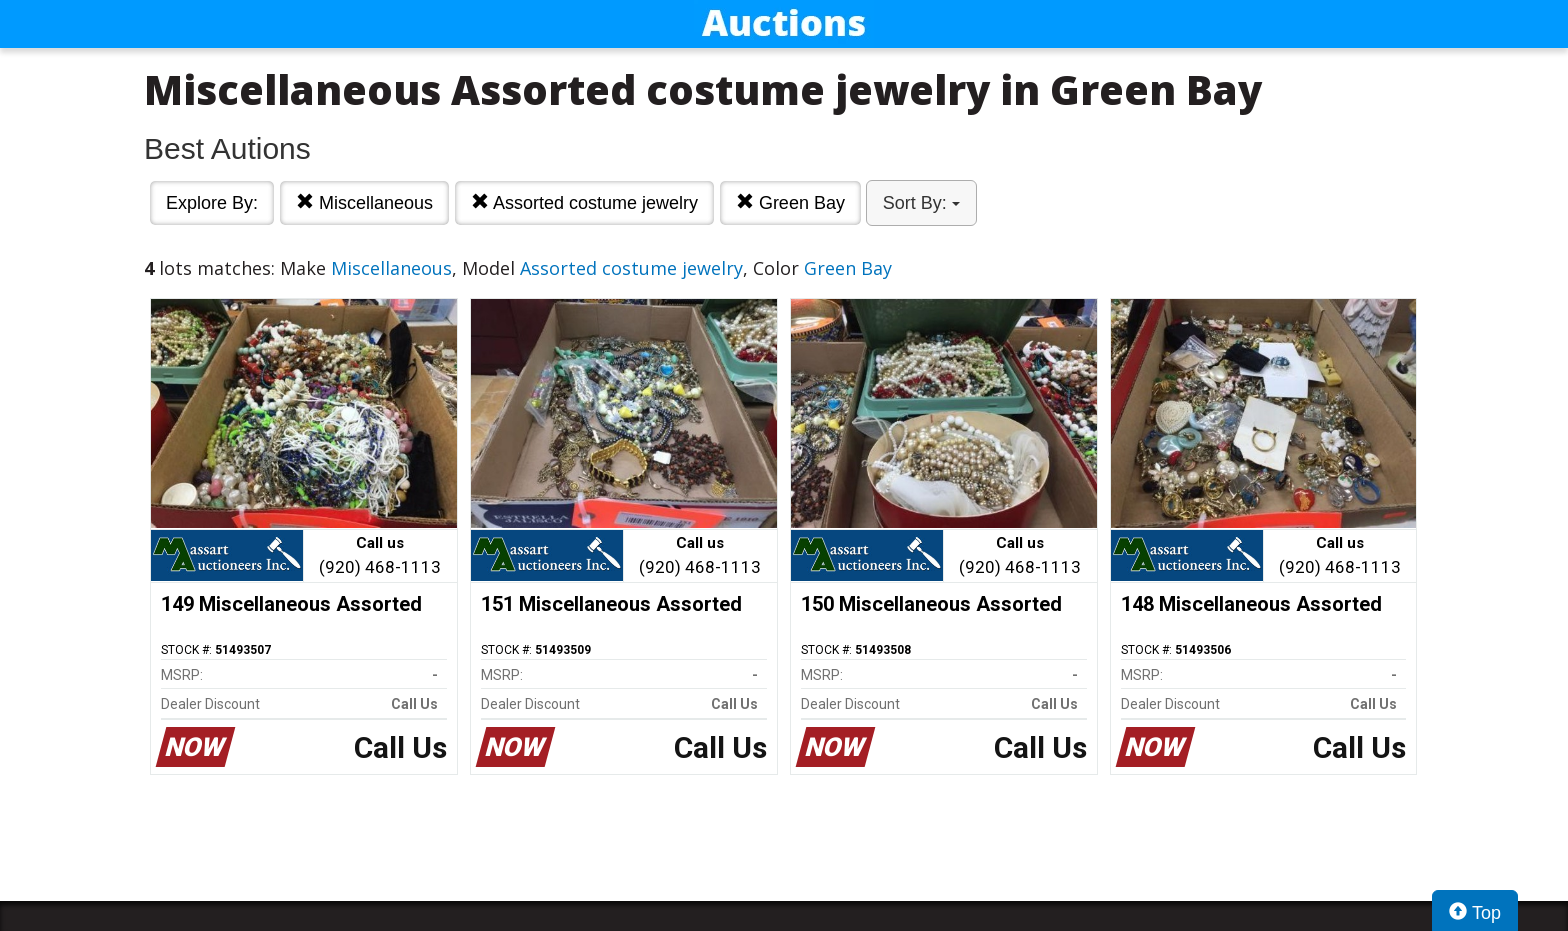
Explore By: (212, 203)
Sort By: (921, 203)
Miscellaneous (364, 202)
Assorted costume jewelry (584, 202)
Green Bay (790, 202)
